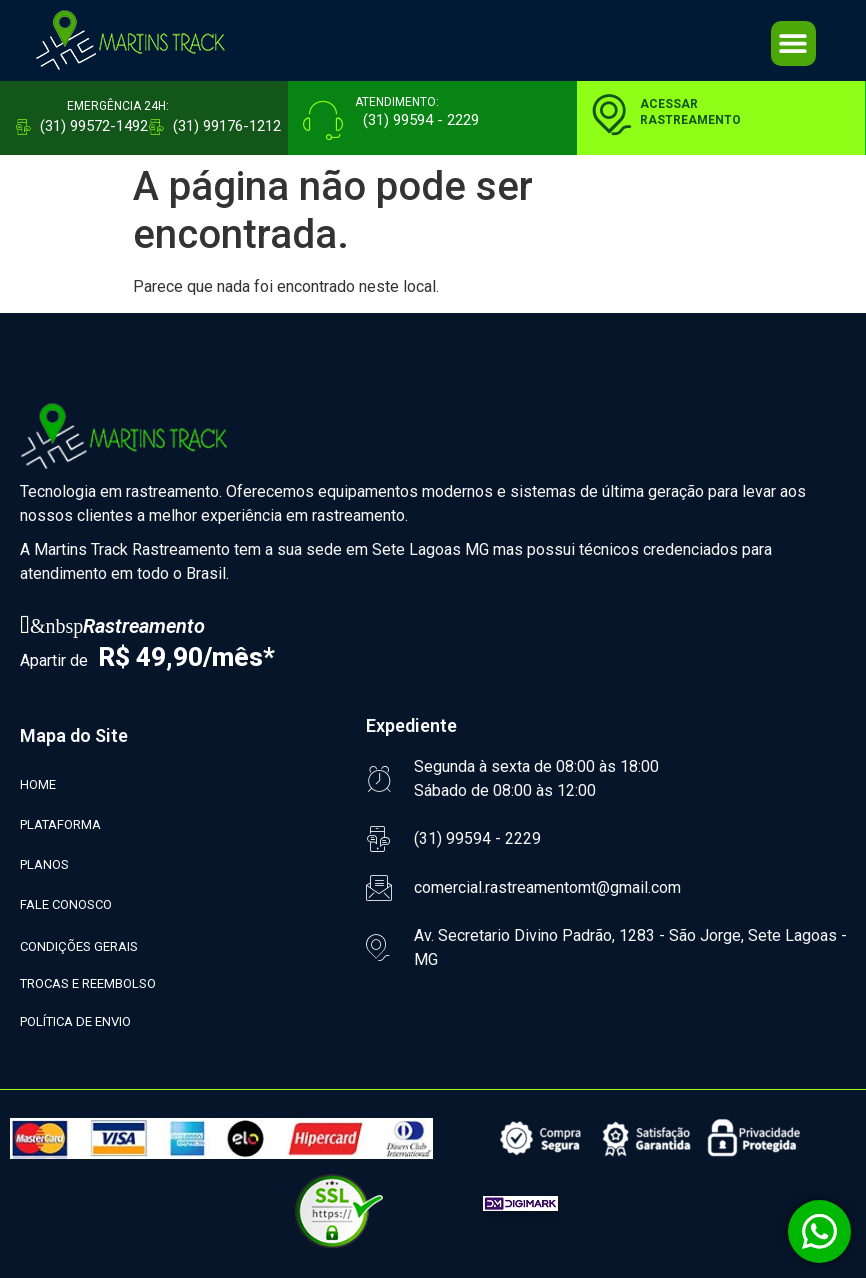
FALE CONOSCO (66, 904)
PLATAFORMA (60, 824)
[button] (793, 43)
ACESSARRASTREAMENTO (690, 112)
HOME (38, 784)
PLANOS (44, 864)
